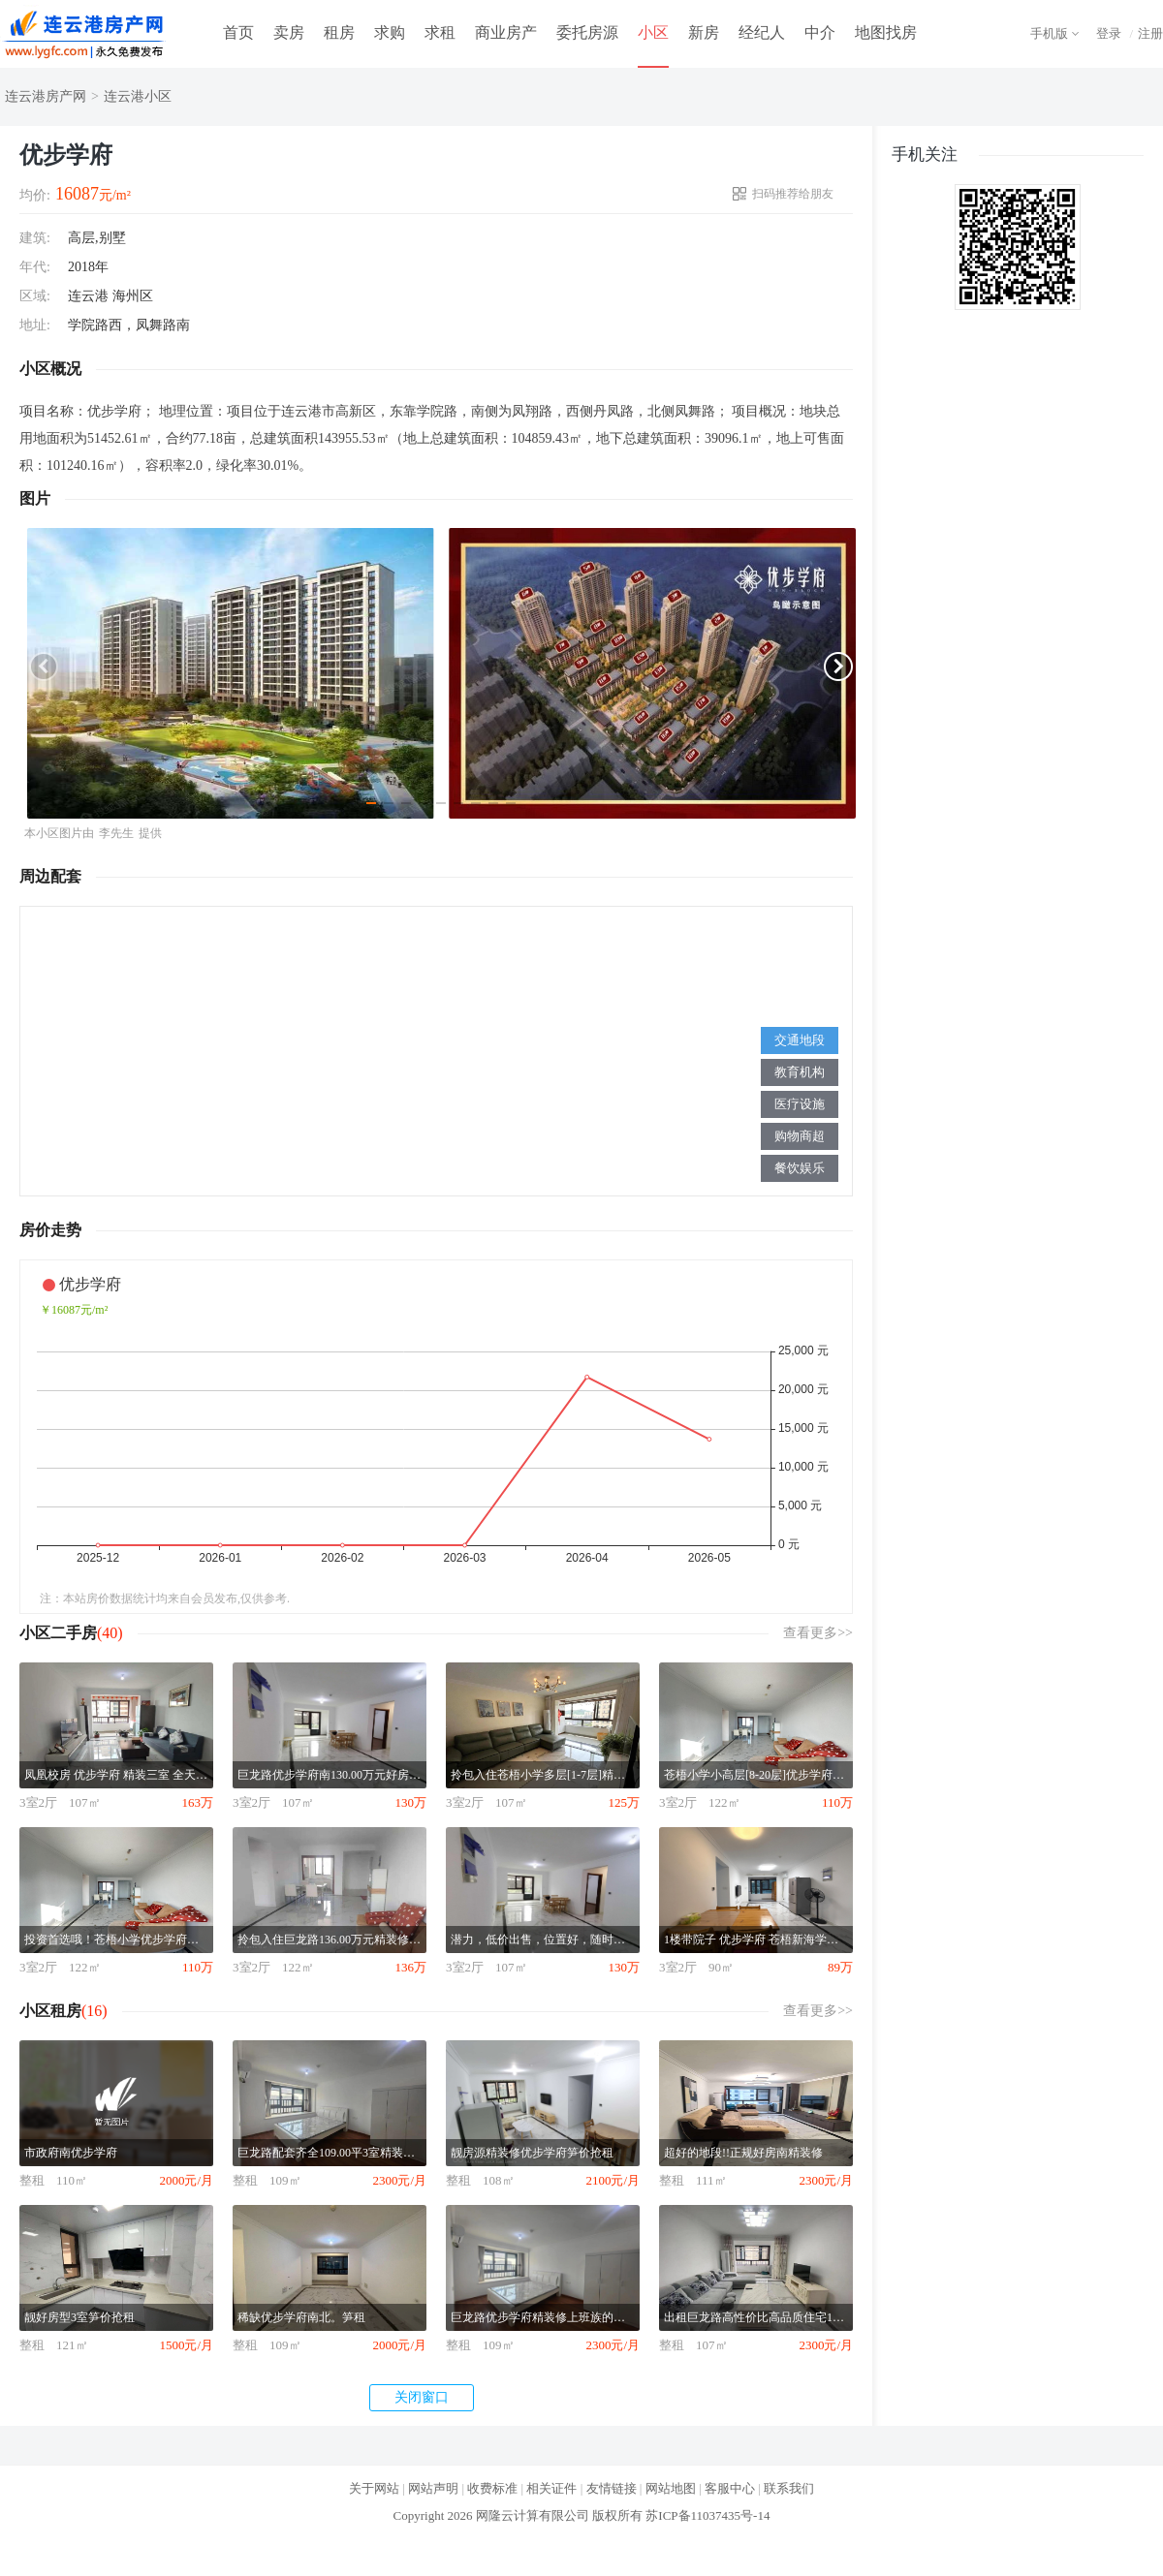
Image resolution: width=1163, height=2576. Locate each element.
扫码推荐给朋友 (792, 194)
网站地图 (670, 2488)
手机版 (1049, 33)
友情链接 (611, 2488)
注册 (1150, 33)
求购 (389, 32)
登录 (1108, 33)
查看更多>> (818, 1633)
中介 (819, 32)
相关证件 (551, 2488)
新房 (703, 32)
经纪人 (762, 32)
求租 (440, 32)
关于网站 (374, 2488)
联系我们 (789, 2488)
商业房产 (506, 32)
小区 (653, 32)
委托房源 (587, 32)
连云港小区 (138, 96)
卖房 (288, 32)
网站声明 (433, 2488)
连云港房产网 (45, 96)
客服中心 (730, 2488)
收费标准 (492, 2488)
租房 (339, 32)
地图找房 (886, 32)
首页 (238, 32)
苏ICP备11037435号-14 (707, 2515)
